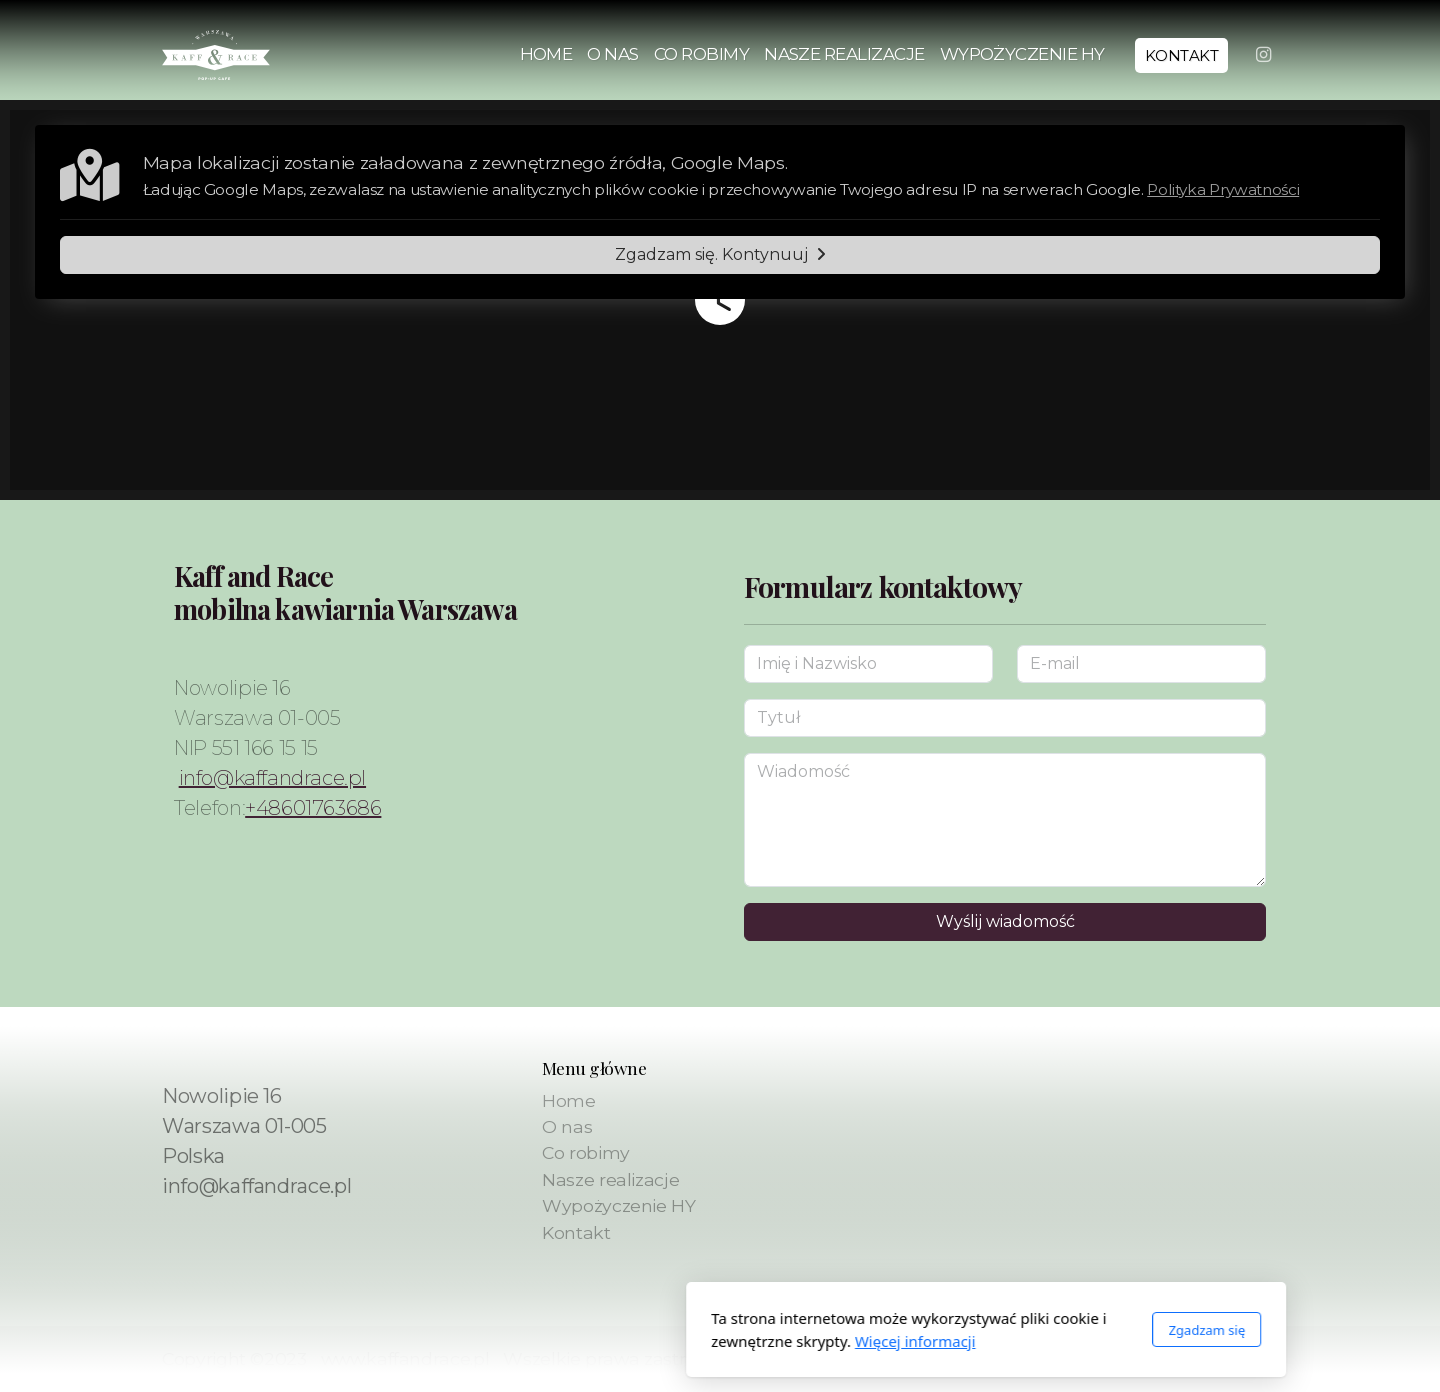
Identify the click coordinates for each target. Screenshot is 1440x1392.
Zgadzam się (940, 1330)
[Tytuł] (1005, 718)
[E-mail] (1141, 664)
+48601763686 (313, 808)
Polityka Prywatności (1223, 189)
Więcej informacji (649, 1341)
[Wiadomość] (1005, 820)
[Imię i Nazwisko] (868, 664)
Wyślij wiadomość (1005, 921)
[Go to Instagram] (1263, 55)
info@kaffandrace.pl (272, 778)
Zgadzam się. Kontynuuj (720, 254)
